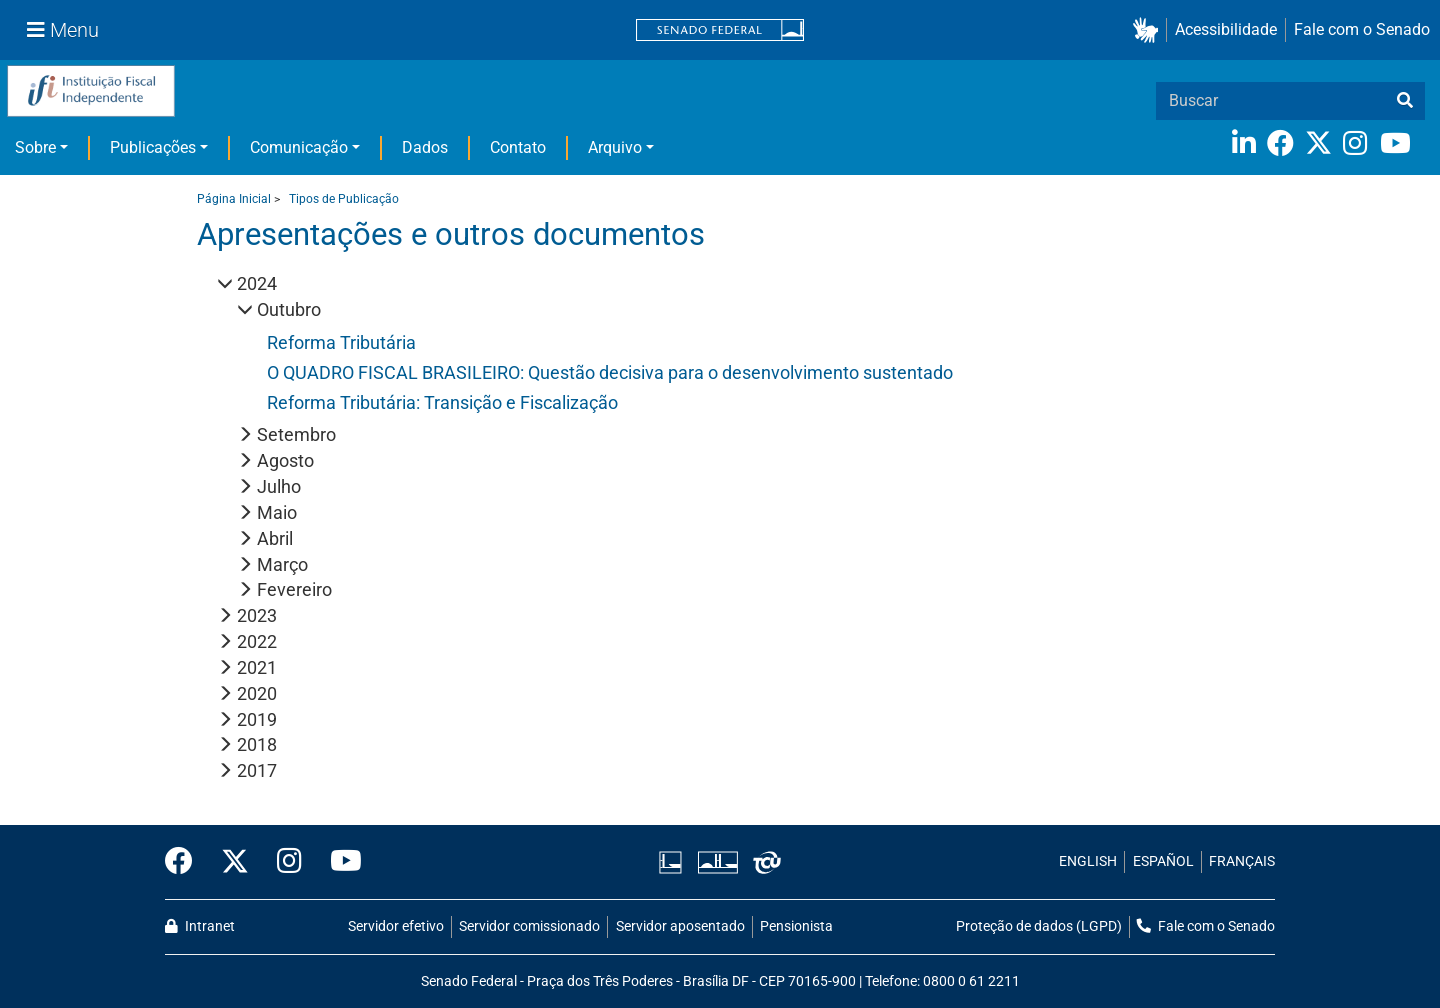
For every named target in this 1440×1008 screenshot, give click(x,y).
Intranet (200, 926)
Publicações (153, 147)
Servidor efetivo (396, 926)
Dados (425, 147)
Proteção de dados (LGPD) (1039, 926)
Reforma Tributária (341, 342)
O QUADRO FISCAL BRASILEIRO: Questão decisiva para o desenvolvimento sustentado (610, 372)
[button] (1149, 30)
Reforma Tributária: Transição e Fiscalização (442, 402)
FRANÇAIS (1242, 861)
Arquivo (615, 147)
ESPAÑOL (1163, 861)
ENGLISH (1088, 861)
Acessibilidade (1226, 29)
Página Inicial (234, 199)
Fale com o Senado (1362, 29)
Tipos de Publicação (344, 199)
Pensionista (796, 926)
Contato (518, 147)
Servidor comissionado (529, 926)
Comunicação (299, 147)
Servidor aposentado (680, 926)
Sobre (35, 147)
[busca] (1405, 101)
